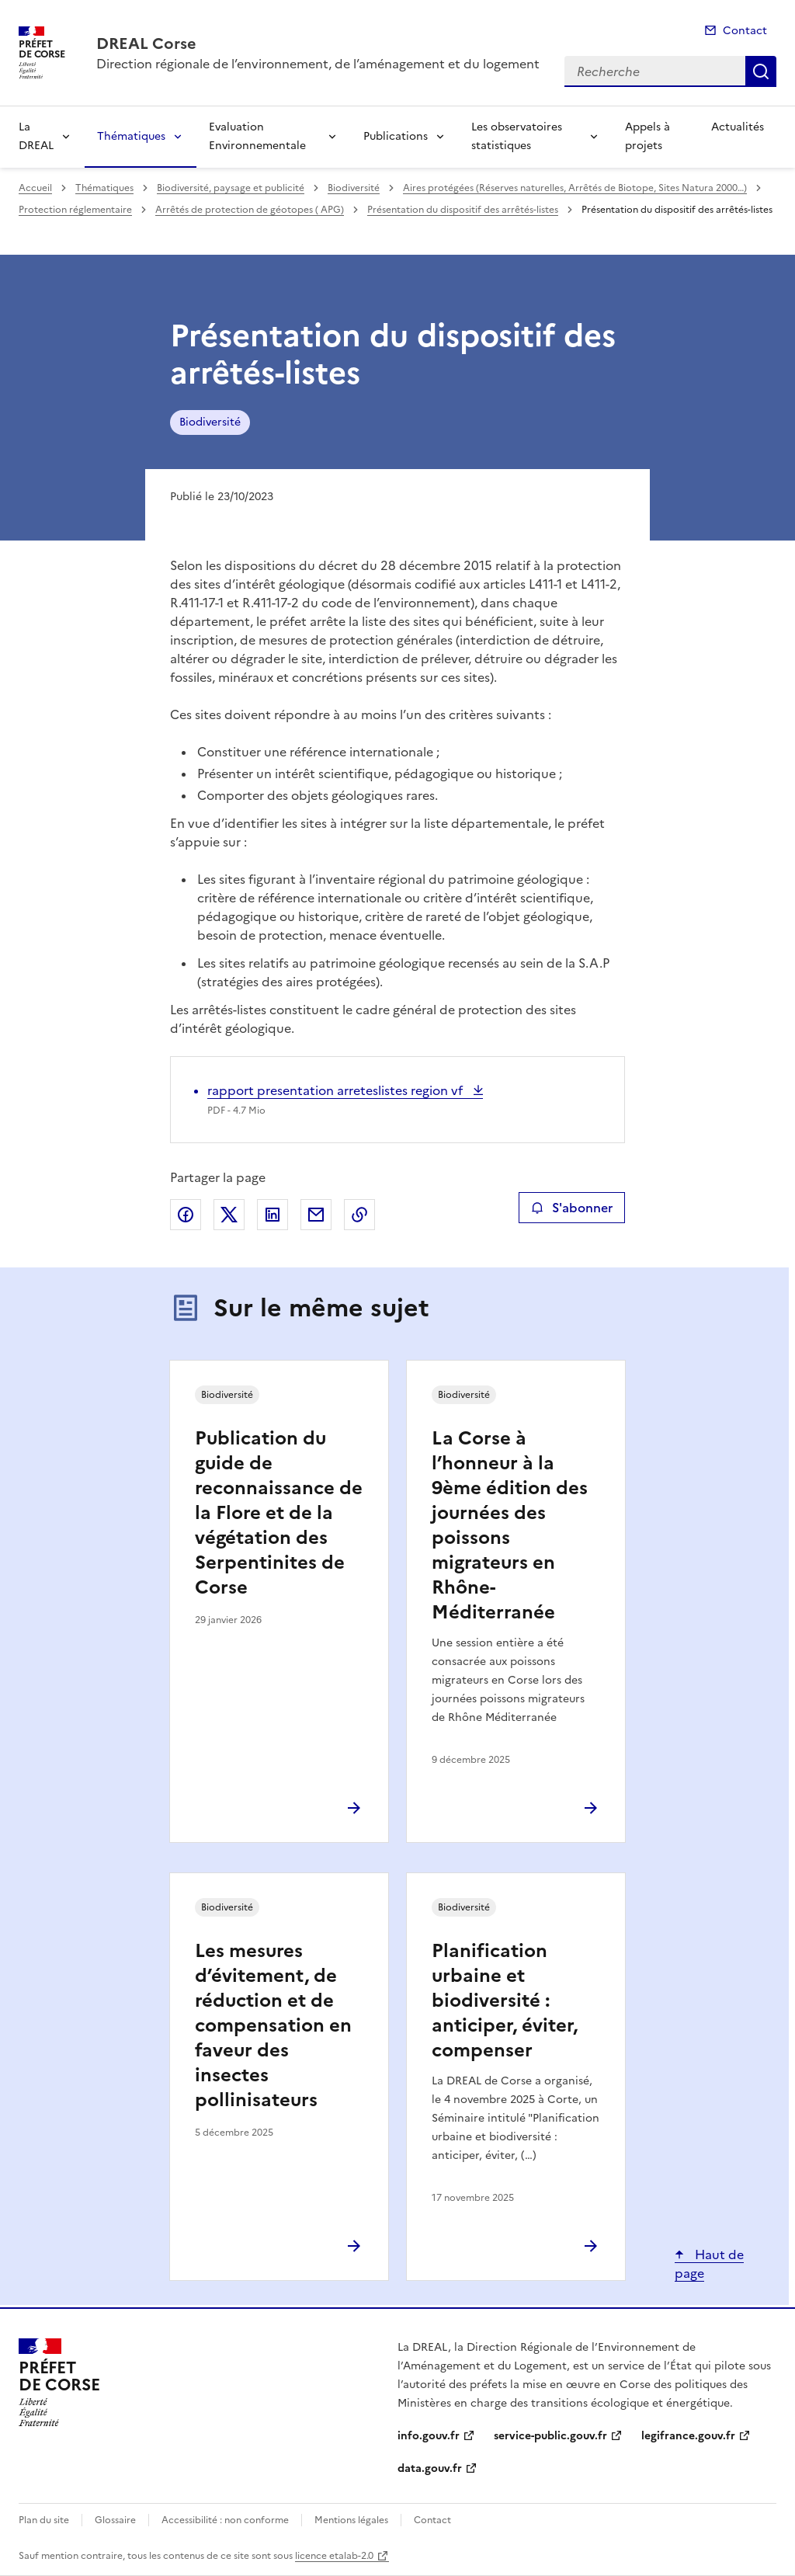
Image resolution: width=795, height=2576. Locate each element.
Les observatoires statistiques (516, 136)
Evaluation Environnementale (257, 136)
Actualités (737, 127)
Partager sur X (229, 1214)
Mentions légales (351, 2520)
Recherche (760, 71)
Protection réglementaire (75, 210)
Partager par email (316, 1214)
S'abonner (572, 1207)
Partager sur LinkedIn (272, 1214)
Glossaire (115, 2520)
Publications (395, 136)
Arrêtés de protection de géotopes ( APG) (249, 210)
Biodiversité (354, 188)
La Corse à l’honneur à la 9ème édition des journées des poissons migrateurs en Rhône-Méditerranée (510, 1525)
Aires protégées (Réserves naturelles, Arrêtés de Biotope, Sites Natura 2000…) (575, 188)
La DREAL (36, 136)
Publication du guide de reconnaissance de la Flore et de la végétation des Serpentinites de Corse (279, 1512)
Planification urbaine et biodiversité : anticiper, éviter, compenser (505, 2000)
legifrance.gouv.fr (688, 2436)
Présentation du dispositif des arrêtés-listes (462, 210)
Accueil (35, 188)
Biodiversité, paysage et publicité (230, 188)
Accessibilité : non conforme (225, 2520)
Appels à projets (647, 136)
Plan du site (44, 2520)
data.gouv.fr (430, 2468)
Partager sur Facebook (185, 1214)
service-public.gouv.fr (550, 2436)
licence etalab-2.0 (334, 2556)
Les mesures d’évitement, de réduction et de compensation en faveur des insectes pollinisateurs (273, 2025)
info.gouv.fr (429, 2436)
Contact (745, 31)
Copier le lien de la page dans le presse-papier (359, 1214)
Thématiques (131, 136)
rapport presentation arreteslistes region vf (336, 1090)
